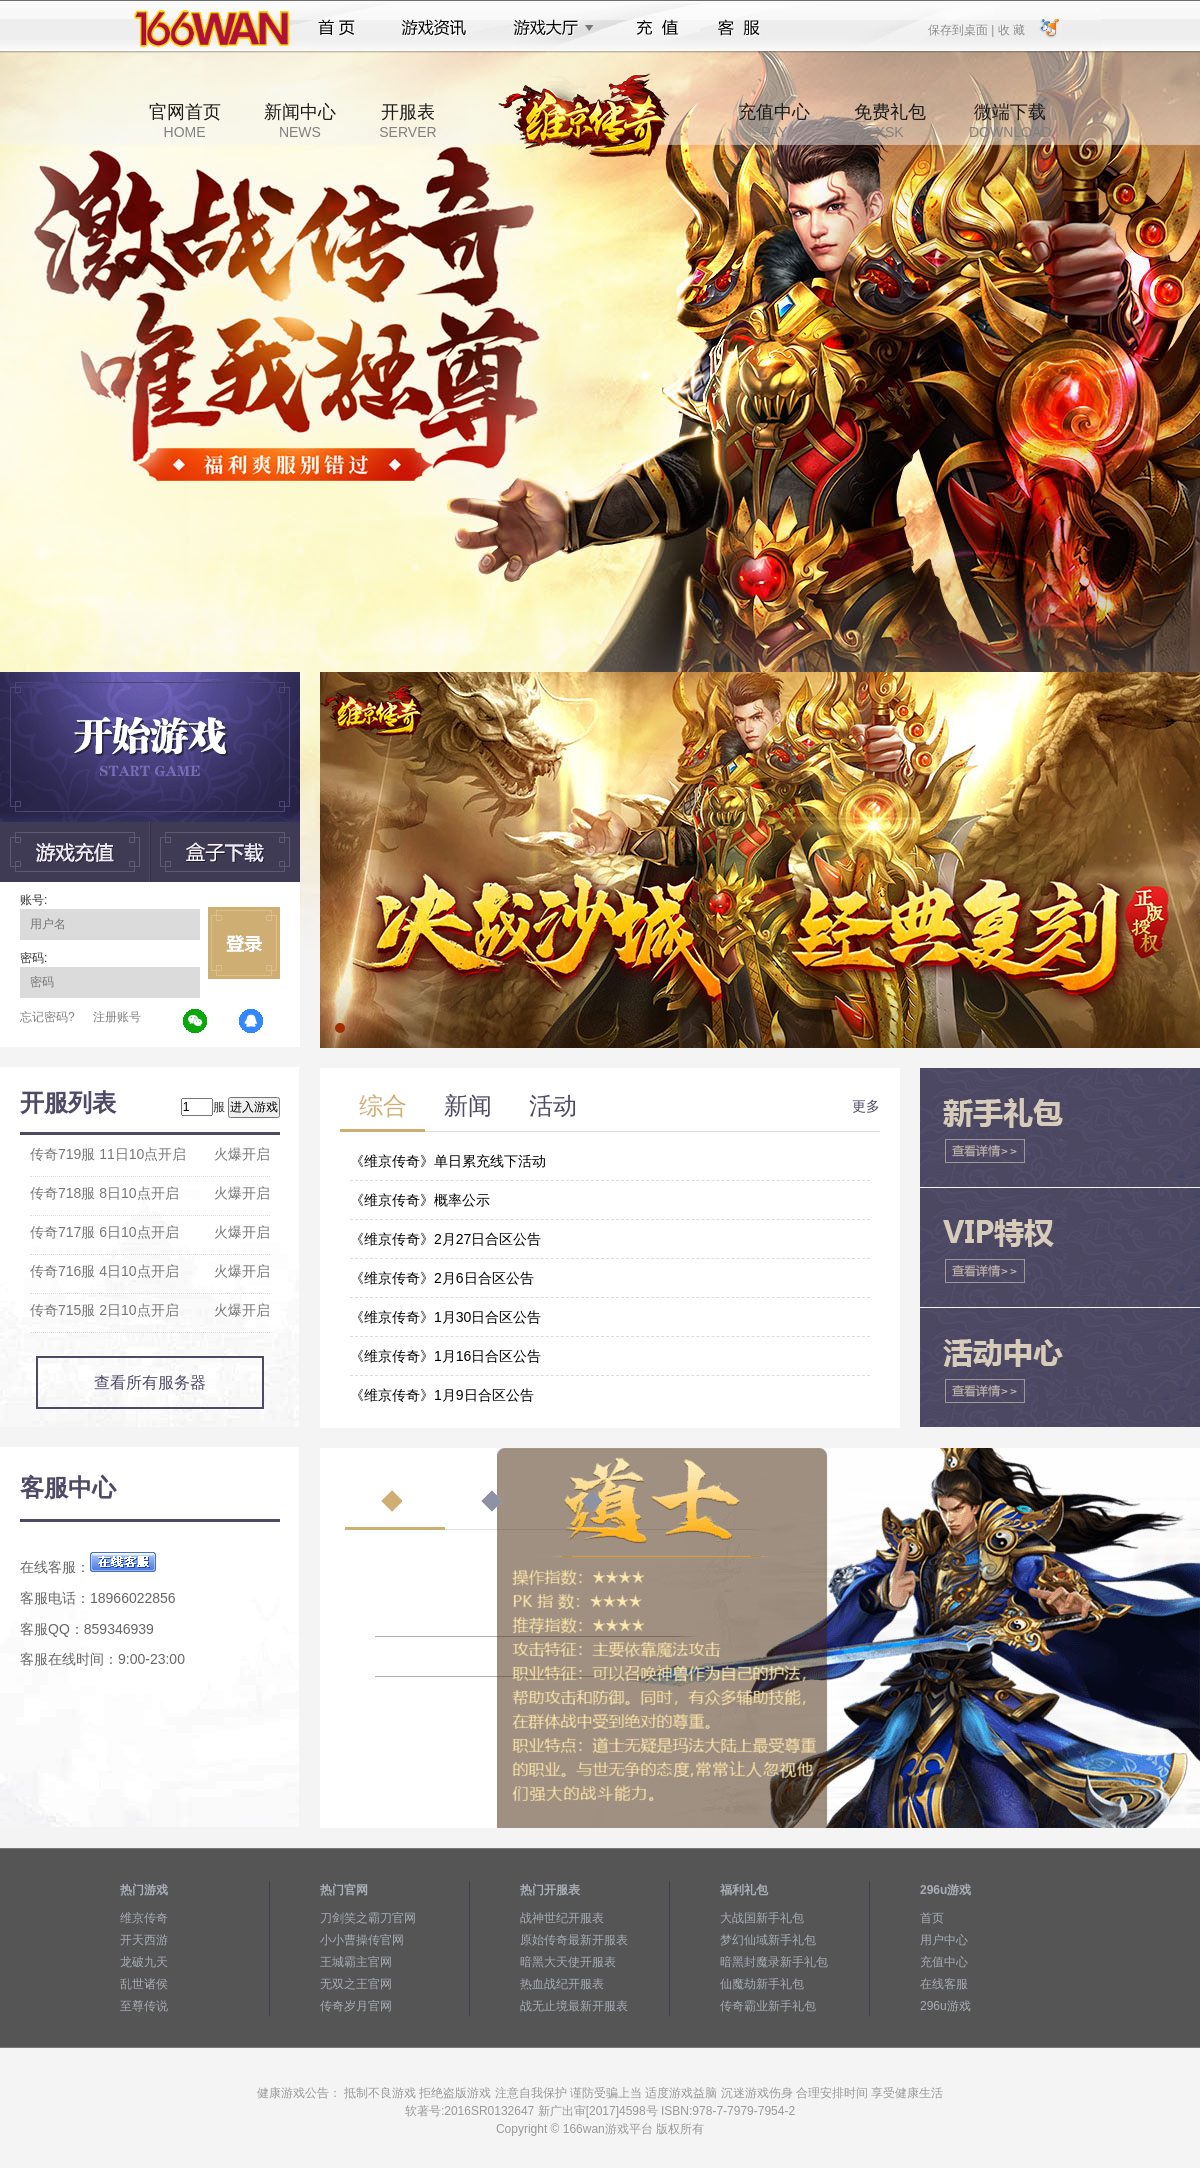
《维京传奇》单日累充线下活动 (448, 1161)
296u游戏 (945, 2006)
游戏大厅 (548, 28)
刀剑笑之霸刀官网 (368, 1918)
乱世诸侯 (144, 1984)
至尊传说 (144, 2006)
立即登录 (244, 943)
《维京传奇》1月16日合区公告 (445, 1356)
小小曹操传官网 (362, 1940)
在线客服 (944, 1984)
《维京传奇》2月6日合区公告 (442, 1278)
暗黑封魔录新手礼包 (774, 1962)
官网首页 (185, 121)
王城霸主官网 (356, 1962)
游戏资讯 (434, 28)
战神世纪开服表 (562, 1918)
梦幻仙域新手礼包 (768, 1940)
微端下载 (1010, 121)
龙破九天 (144, 1962)
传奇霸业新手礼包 (768, 2006)
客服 (739, 28)
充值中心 (774, 121)
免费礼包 (890, 121)
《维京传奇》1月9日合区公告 (442, 1395)
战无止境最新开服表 (574, 2006)
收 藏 (1010, 29)
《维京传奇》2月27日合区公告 (445, 1239)
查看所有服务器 (150, 1382)
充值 (656, 28)
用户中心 (944, 1940)
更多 (866, 1106)
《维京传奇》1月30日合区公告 (445, 1317)
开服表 (407, 121)
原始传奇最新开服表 (574, 1940)
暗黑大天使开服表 (568, 1962)
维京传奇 (144, 1918)
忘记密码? (47, 1017)
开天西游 (144, 1940)
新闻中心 (300, 121)
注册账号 (117, 1017)
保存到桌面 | (962, 29)
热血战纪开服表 (562, 1984)
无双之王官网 (356, 1984)
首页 (336, 28)
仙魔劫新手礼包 (762, 1984)
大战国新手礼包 (762, 1918)
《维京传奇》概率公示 (420, 1200)
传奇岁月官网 (356, 2006)
